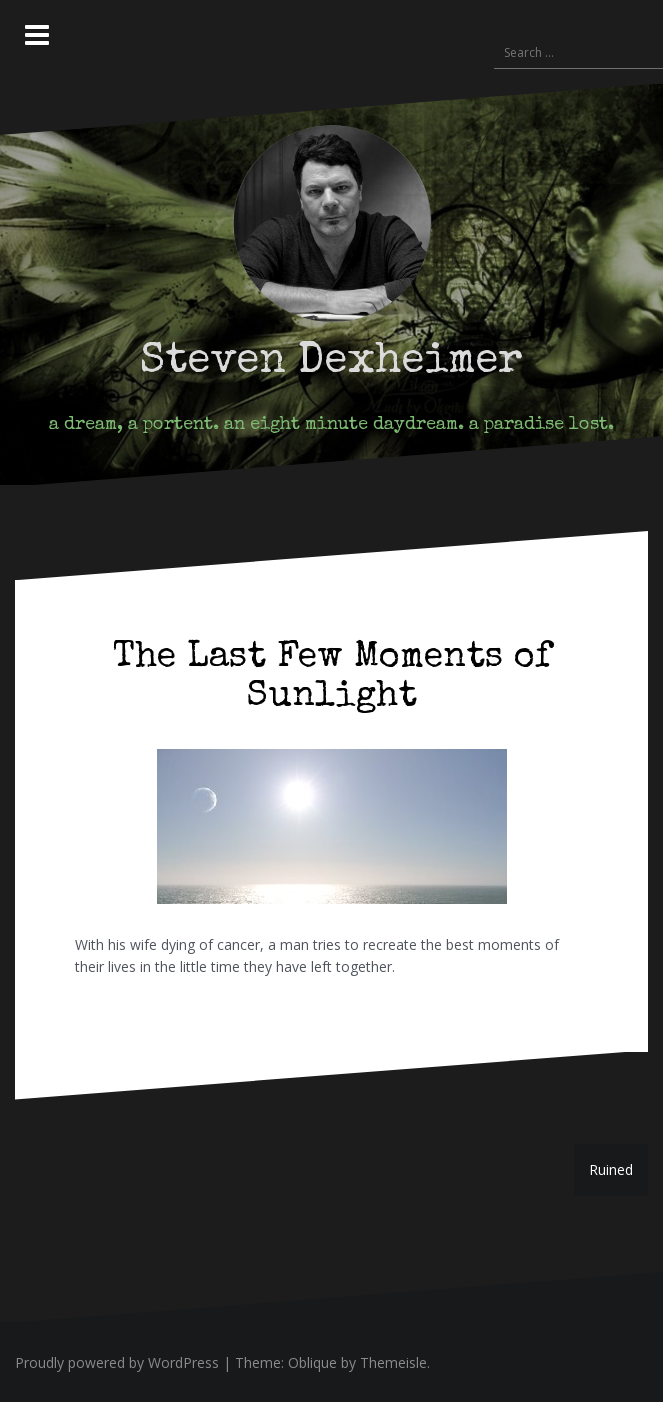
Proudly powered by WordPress (117, 1362)
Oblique (312, 1362)
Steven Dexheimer (331, 362)
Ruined (611, 1169)
